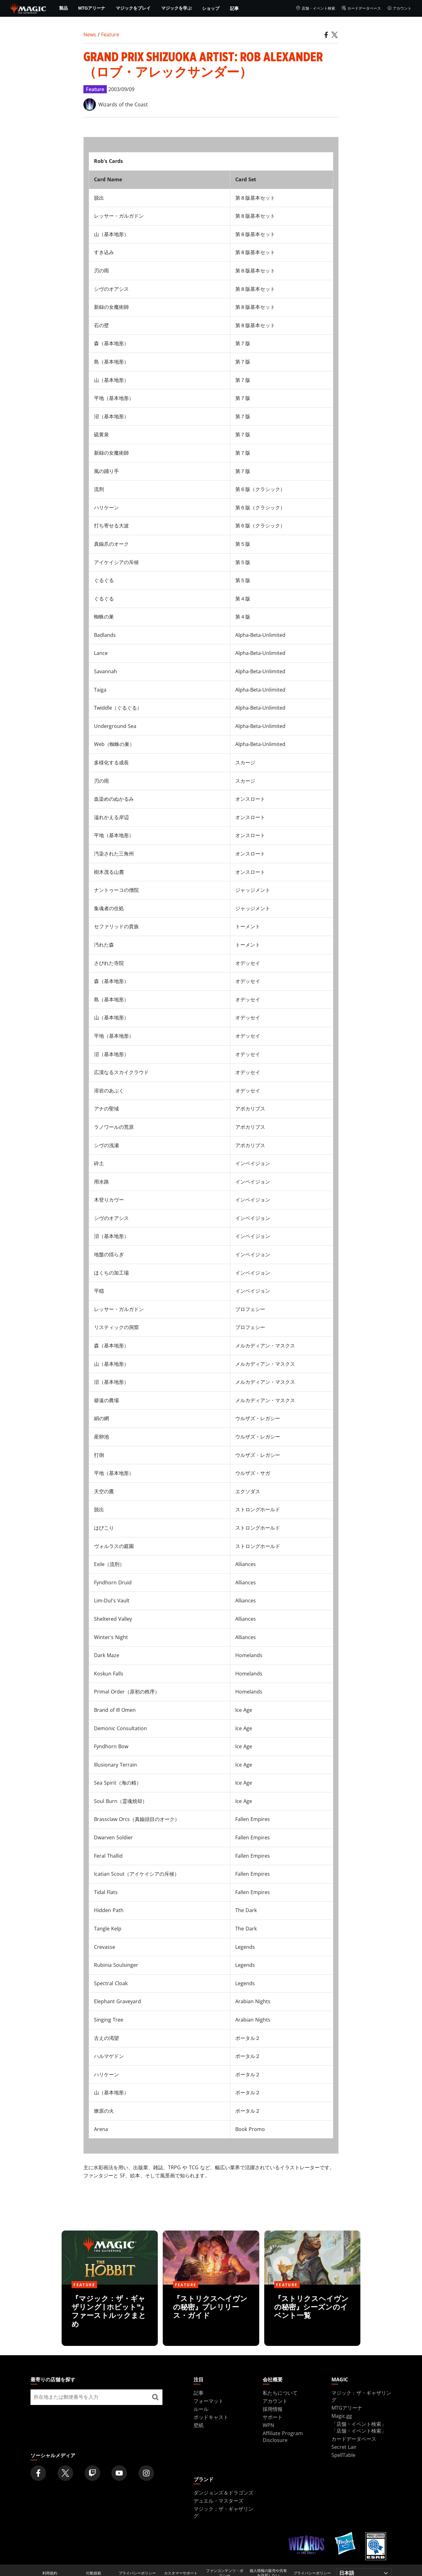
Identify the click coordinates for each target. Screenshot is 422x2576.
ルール (201, 2409)
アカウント (399, 8)
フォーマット (208, 2401)
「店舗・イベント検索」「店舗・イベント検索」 (358, 2427)
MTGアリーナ (91, 8)
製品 (63, 8)
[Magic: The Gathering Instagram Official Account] (146, 2473)
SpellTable (343, 2455)
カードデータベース (361, 8)
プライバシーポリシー (137, 2573)
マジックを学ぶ (176, 8)
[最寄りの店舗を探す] (155, 2397)
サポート (273, 2417)
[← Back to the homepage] (28, 7)
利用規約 (49, 2573)
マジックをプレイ (133, 8)
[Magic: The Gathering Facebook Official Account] (38, 2473)
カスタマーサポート (181, 2573)
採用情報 (273, 2409)
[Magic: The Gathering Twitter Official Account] (65, 2473)
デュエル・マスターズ (218, 2500)
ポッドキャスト (211, 2417)
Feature (110, 34)
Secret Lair (344, 2447)
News (89, 34)
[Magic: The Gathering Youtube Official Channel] (119, 2473)
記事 (234, 8)
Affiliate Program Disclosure (283, 2437)
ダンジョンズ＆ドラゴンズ (223, 2492)
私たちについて (280, 2392)
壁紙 (199, 2425)
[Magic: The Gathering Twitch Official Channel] (92, 2473)
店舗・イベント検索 (315, 8)
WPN (268, 2425)
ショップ (210, 8)
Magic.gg (341, 2415)
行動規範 (93, 2573)
